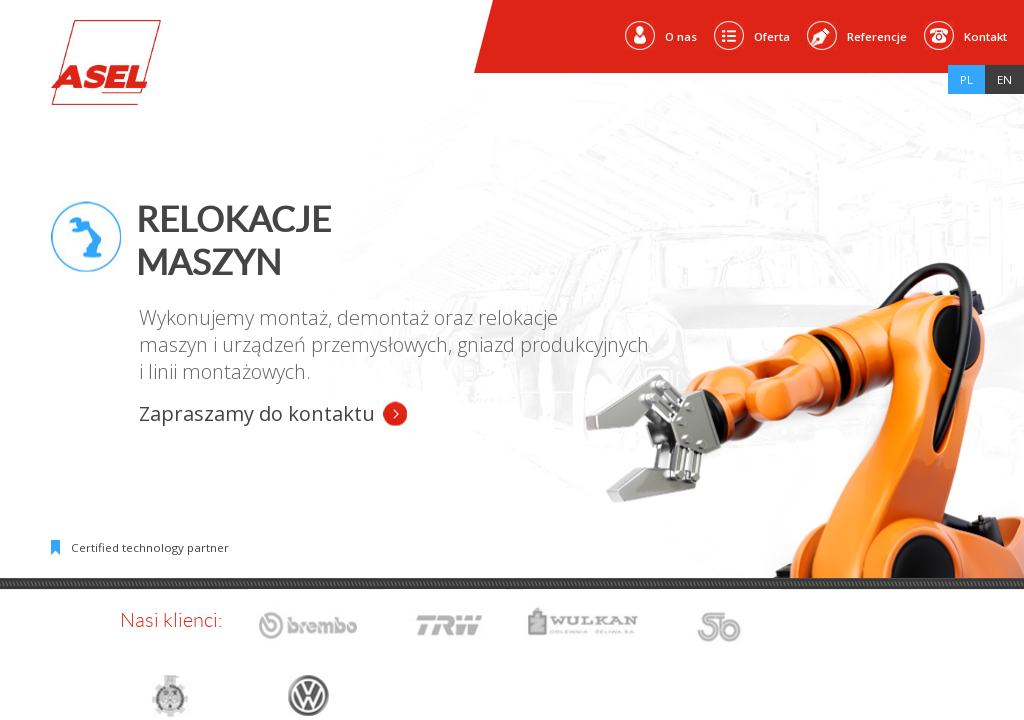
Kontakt (985, 36)
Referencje (877, 36)
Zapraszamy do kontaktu (257, 413)
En (1004, 79)
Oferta (772, 36)
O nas (681, 36)
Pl (966, 79)
